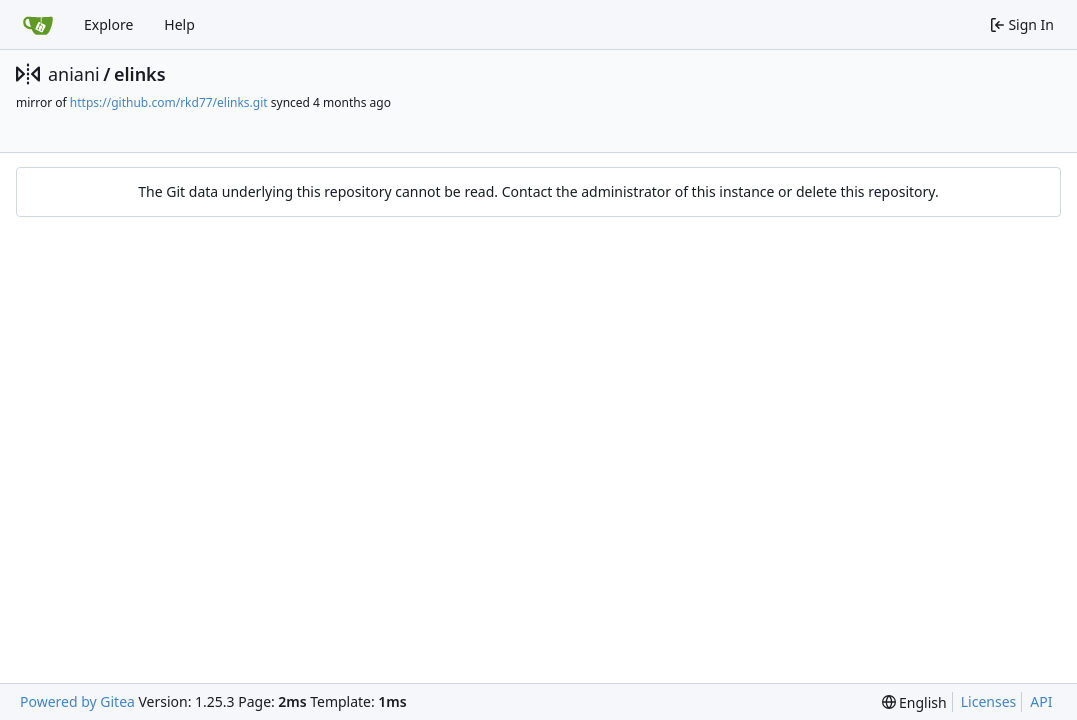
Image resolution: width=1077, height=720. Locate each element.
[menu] (914, 702)
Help (179, 24)
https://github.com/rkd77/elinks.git (169, 102)
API (1041, 701)
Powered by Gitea (77, 701)
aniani (74, 74)
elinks (140, 74)
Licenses (989, 701)
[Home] (38, 25)
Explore (108, 24)
